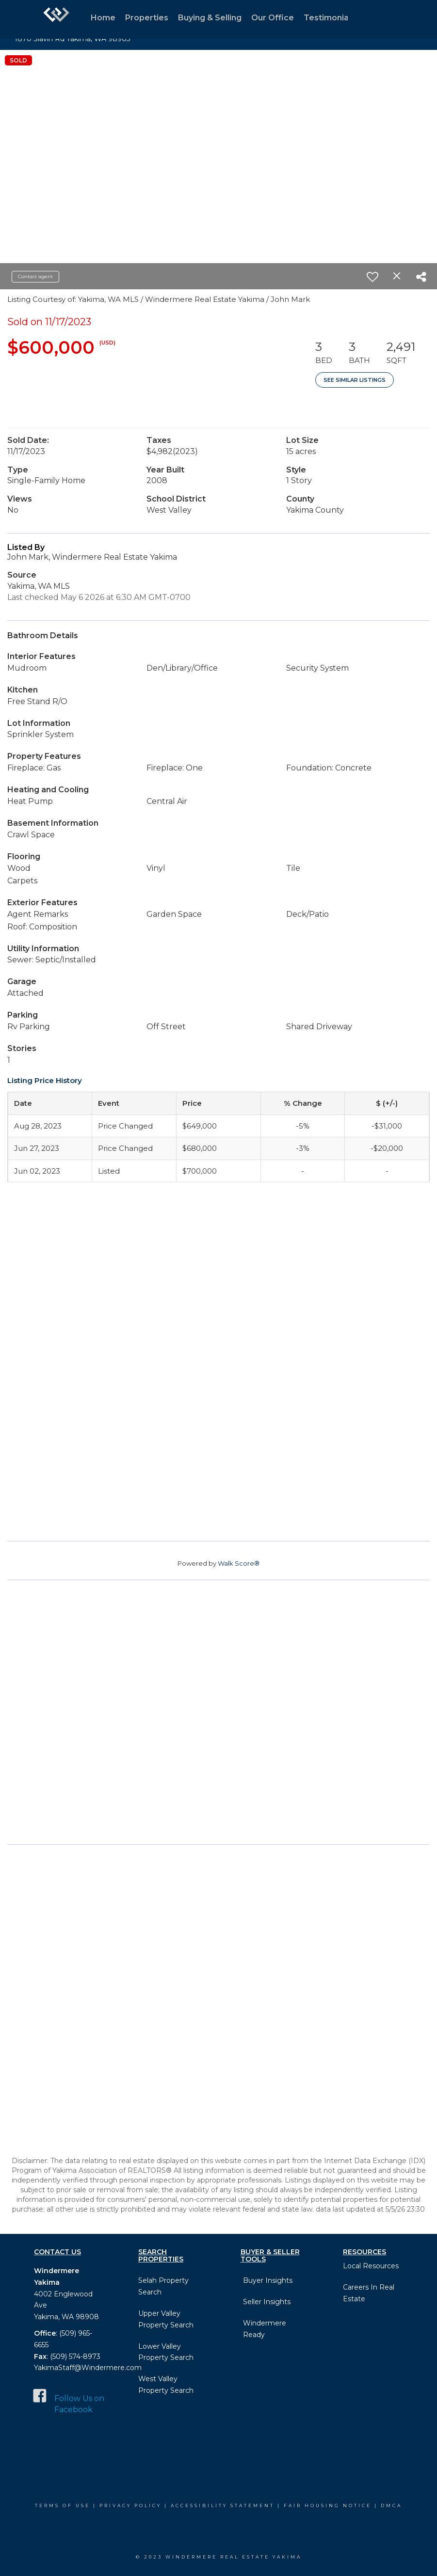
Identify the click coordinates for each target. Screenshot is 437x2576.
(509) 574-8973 (74, 2356)
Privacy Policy (130, 2505)
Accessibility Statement (223, 2505)
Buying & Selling (210, 17)
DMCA (391, 2505)
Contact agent (35, 276)
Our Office (272, 17)
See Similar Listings (355, 380)
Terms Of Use (62, 2505)
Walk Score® (238, 1563)
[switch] (372, 277)
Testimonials (329, 17)
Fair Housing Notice (328, 2505)
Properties (146, 17)
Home (103, 17)
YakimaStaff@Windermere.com (88, 2367)
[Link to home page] (56, 19)
